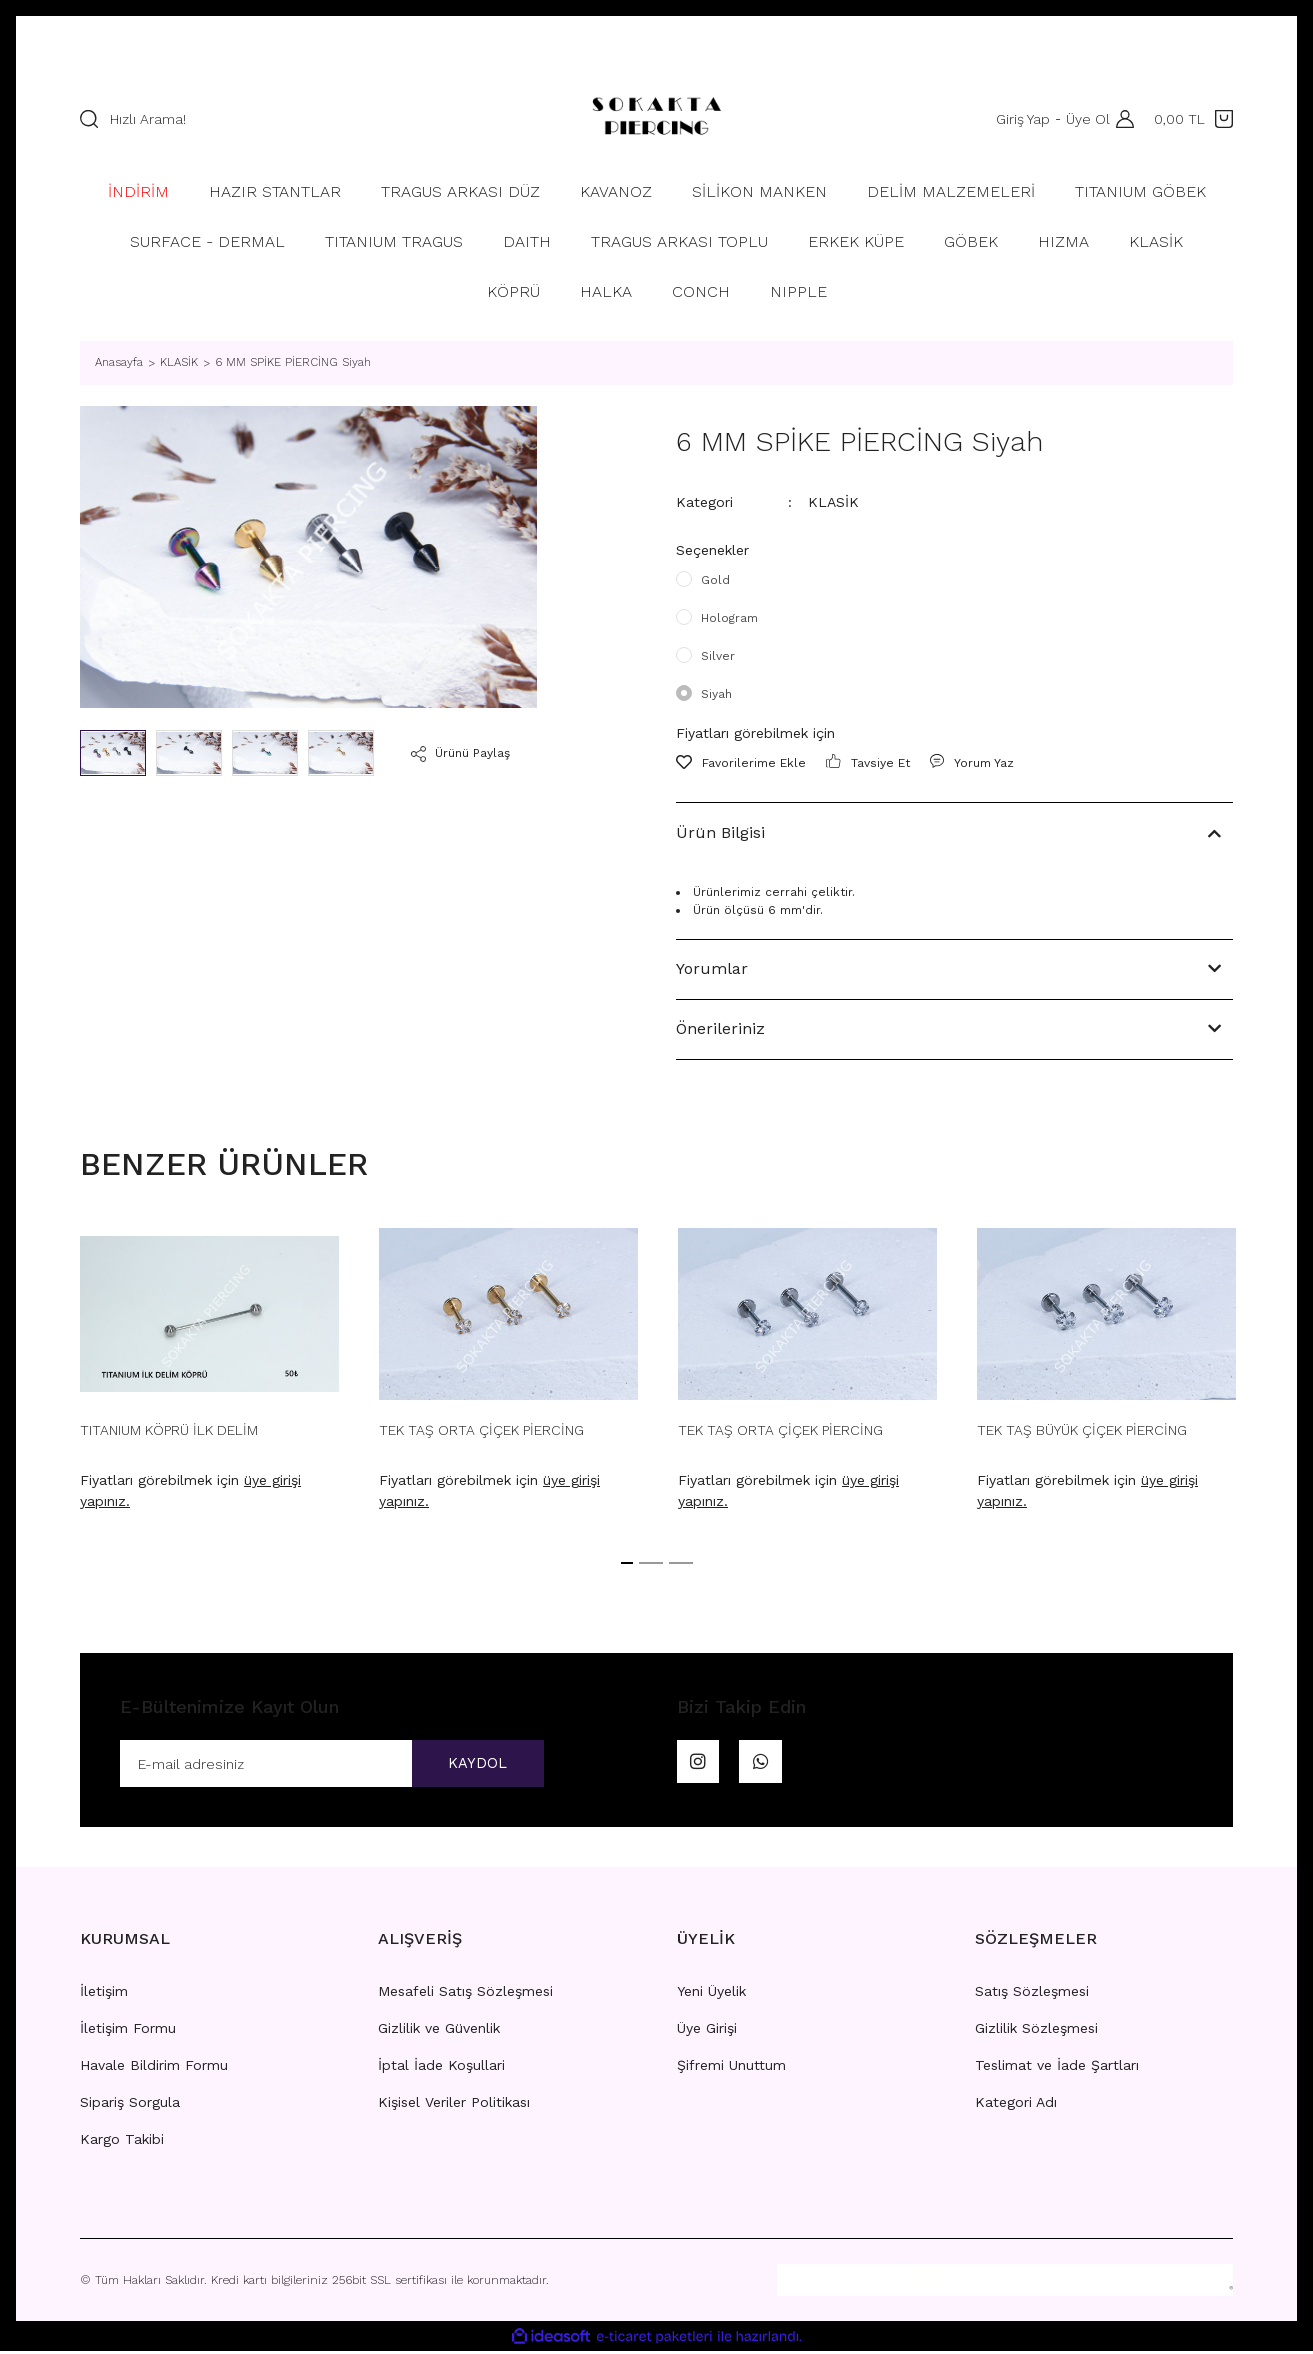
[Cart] (1193, 119)
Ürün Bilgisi (720, 832)
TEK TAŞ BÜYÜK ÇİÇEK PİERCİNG (1082, 1430)
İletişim (104, 1994)
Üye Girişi (707, 2031)
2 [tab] (651, 1563)
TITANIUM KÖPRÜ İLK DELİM (169, 1430)
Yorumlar (712, 968)
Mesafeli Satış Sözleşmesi (465, 1994)
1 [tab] (627, 1563)
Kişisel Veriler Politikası (454, 2105)
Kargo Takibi (122, 2142)
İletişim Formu (128, 2031)
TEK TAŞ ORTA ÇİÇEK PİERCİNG (481, 1430)
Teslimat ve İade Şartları (1057, 2068)
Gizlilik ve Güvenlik (439, 2031)
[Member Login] (1120, 119)
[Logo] (656, 119)
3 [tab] (681, 1563)
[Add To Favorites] (741, 763)
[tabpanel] (209, 1375)
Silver (718, 656)
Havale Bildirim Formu (154, 2068)
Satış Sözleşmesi (1032, 1994)
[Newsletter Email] (332, 1765)
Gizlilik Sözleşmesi (1036, 2031)
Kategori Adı (1016, 2105)
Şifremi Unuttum (731, 2068)
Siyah (716, 694)
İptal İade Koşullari (441, 2068)
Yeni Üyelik (711, 1994)
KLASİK (833, 502)
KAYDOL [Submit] (469, 1764)
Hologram (729, 618)
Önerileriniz (720, 1028)
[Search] (308, 119)
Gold (715, 580)
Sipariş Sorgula (130, 2105)
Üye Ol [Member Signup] (1084, 119)
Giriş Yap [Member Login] (1019, 119)
